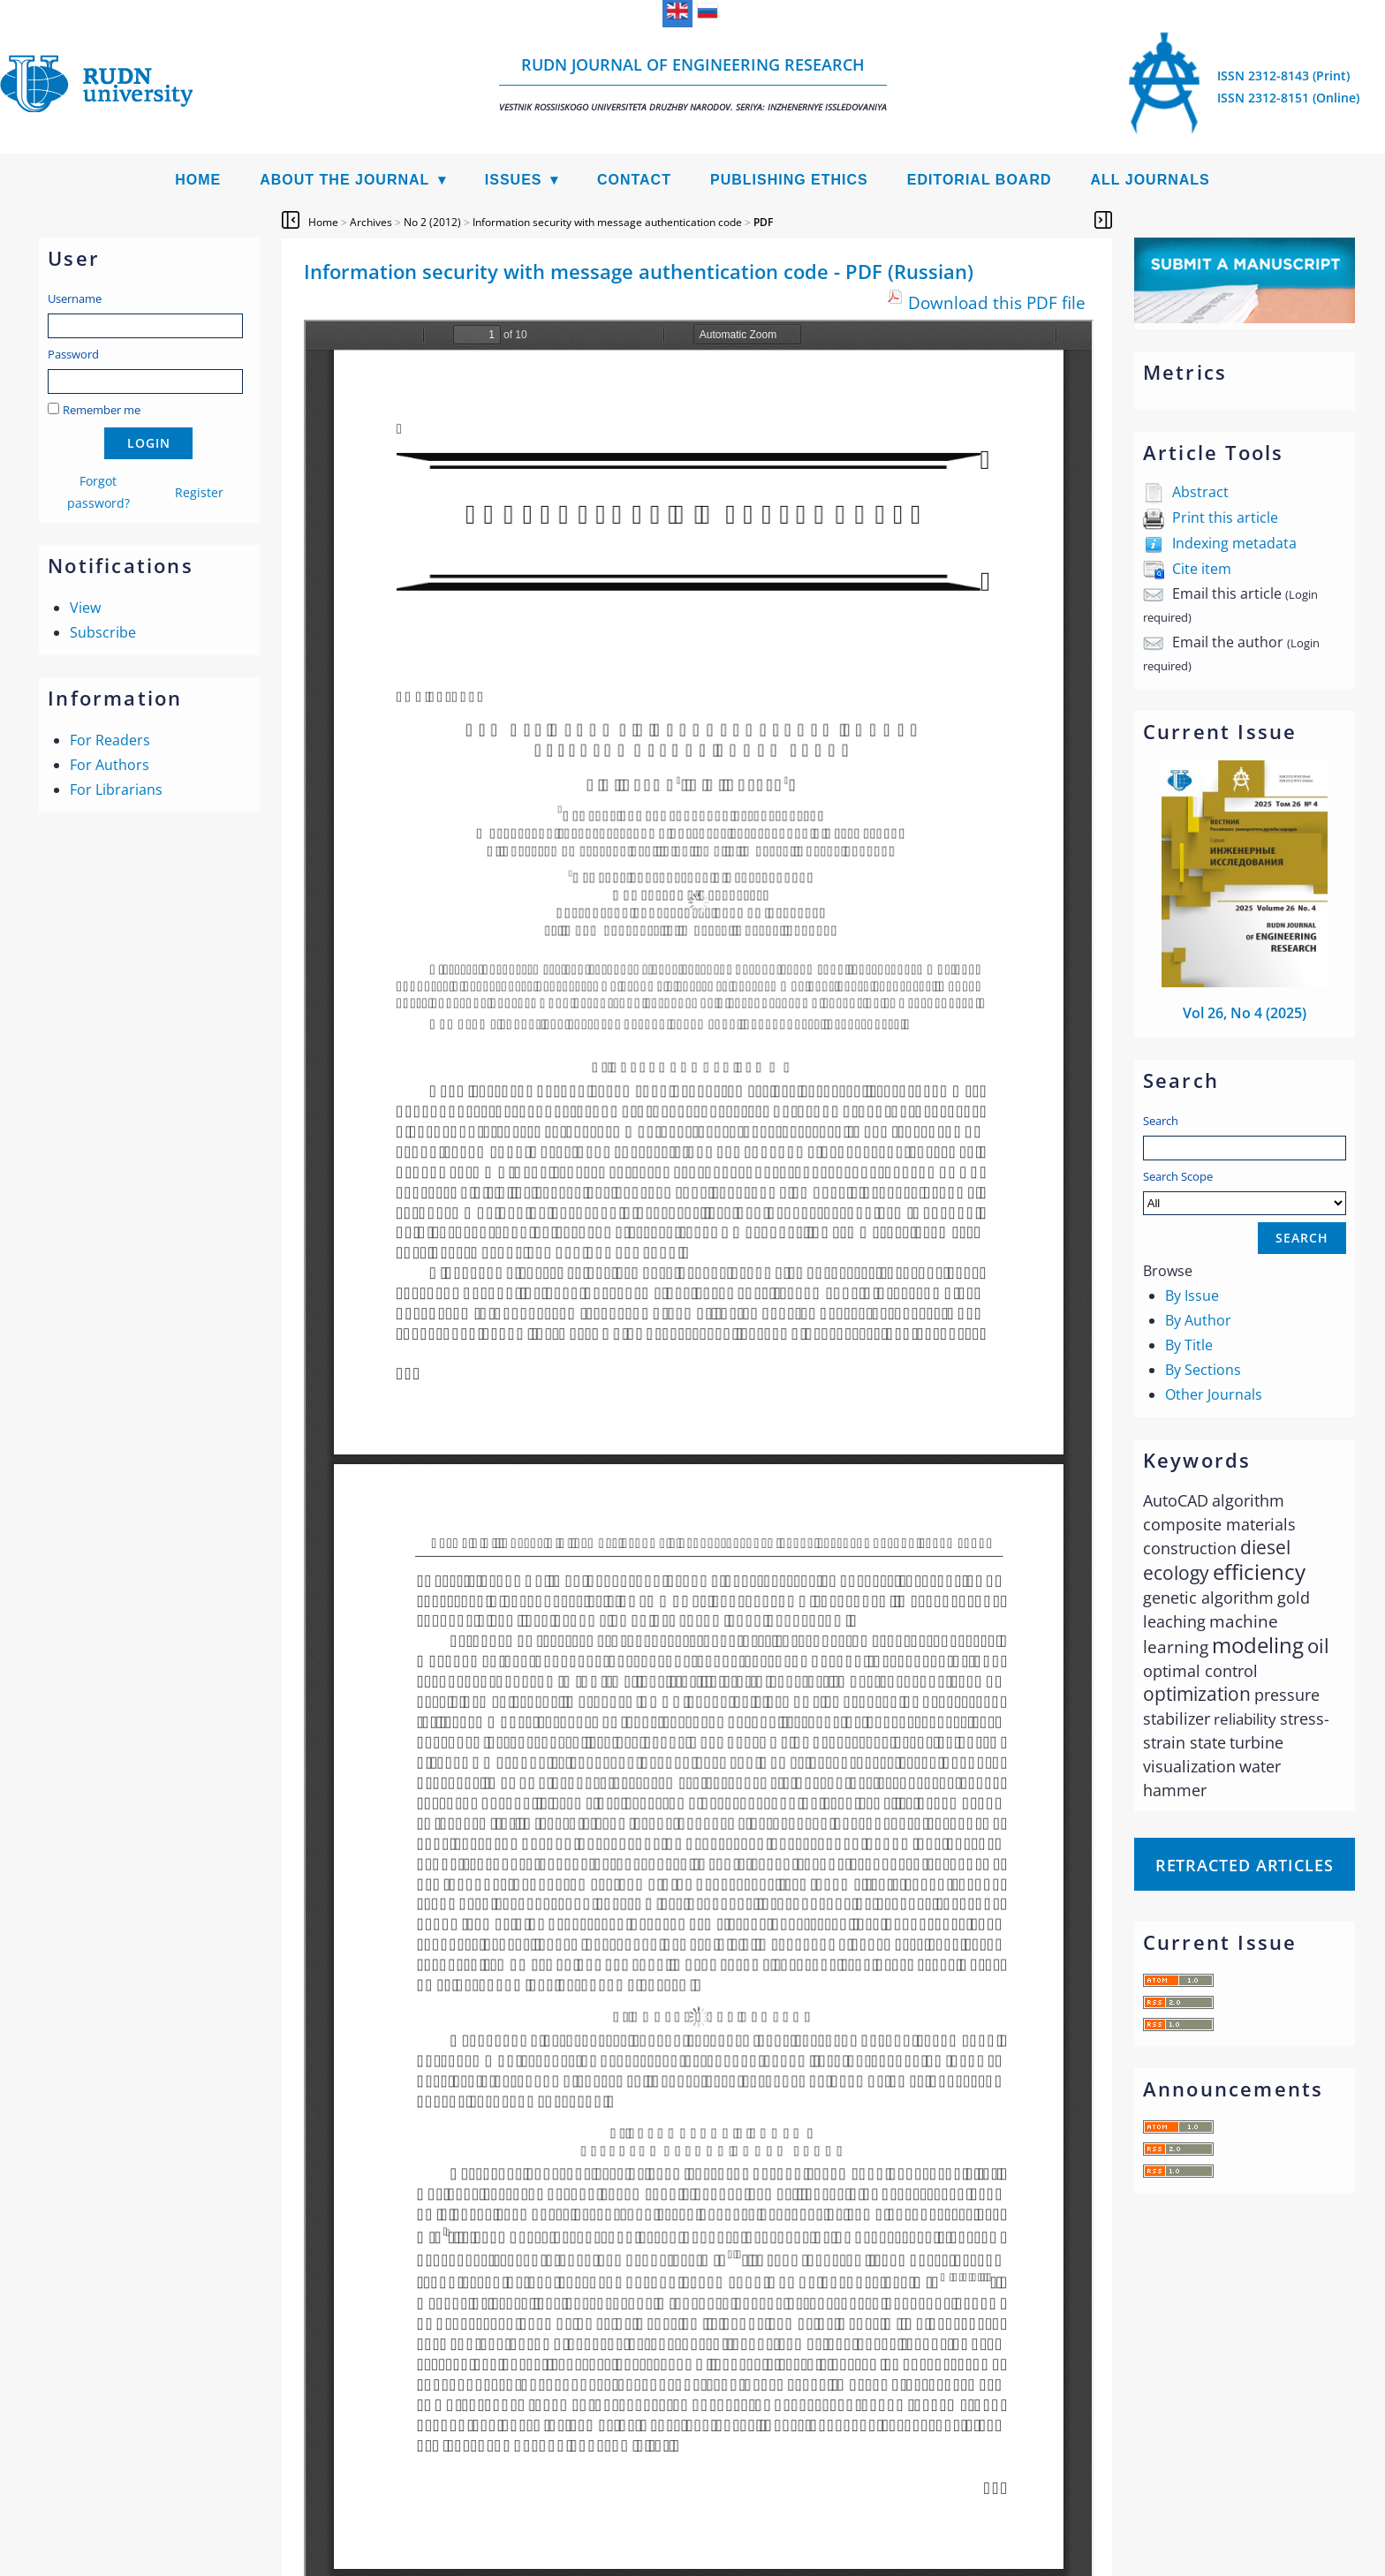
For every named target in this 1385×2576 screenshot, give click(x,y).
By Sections (1203, 1369)
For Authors (109, 764)
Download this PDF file (997, 302)
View (85, 607)
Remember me (101, 410)
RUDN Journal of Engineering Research (693, 83)
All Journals (1150, 179)
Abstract (1200, 492)
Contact (634, 179)
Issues (513, 179)
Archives (371, 222)
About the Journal (344, 179)
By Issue (1192, 1295)
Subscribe (103, 632)
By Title (1189, 1345)
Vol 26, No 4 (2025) (1244, 1013)
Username (75, 298)
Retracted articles (1244, 1865)
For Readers (110, 740)
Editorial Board (979, 179)
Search (1160, 1121)
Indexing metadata (1234, 543)
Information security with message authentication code (607, 222)
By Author (1198, 1320)
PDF (763, 222)
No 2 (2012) (432, 222)
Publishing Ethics (789, 179)
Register (199, 492)
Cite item (1201, 568)
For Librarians (116, 789)
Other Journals (1213, 1394)
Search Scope (1244, 1191)
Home (198, 179)
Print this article (1225, 517)
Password (73, 354)
